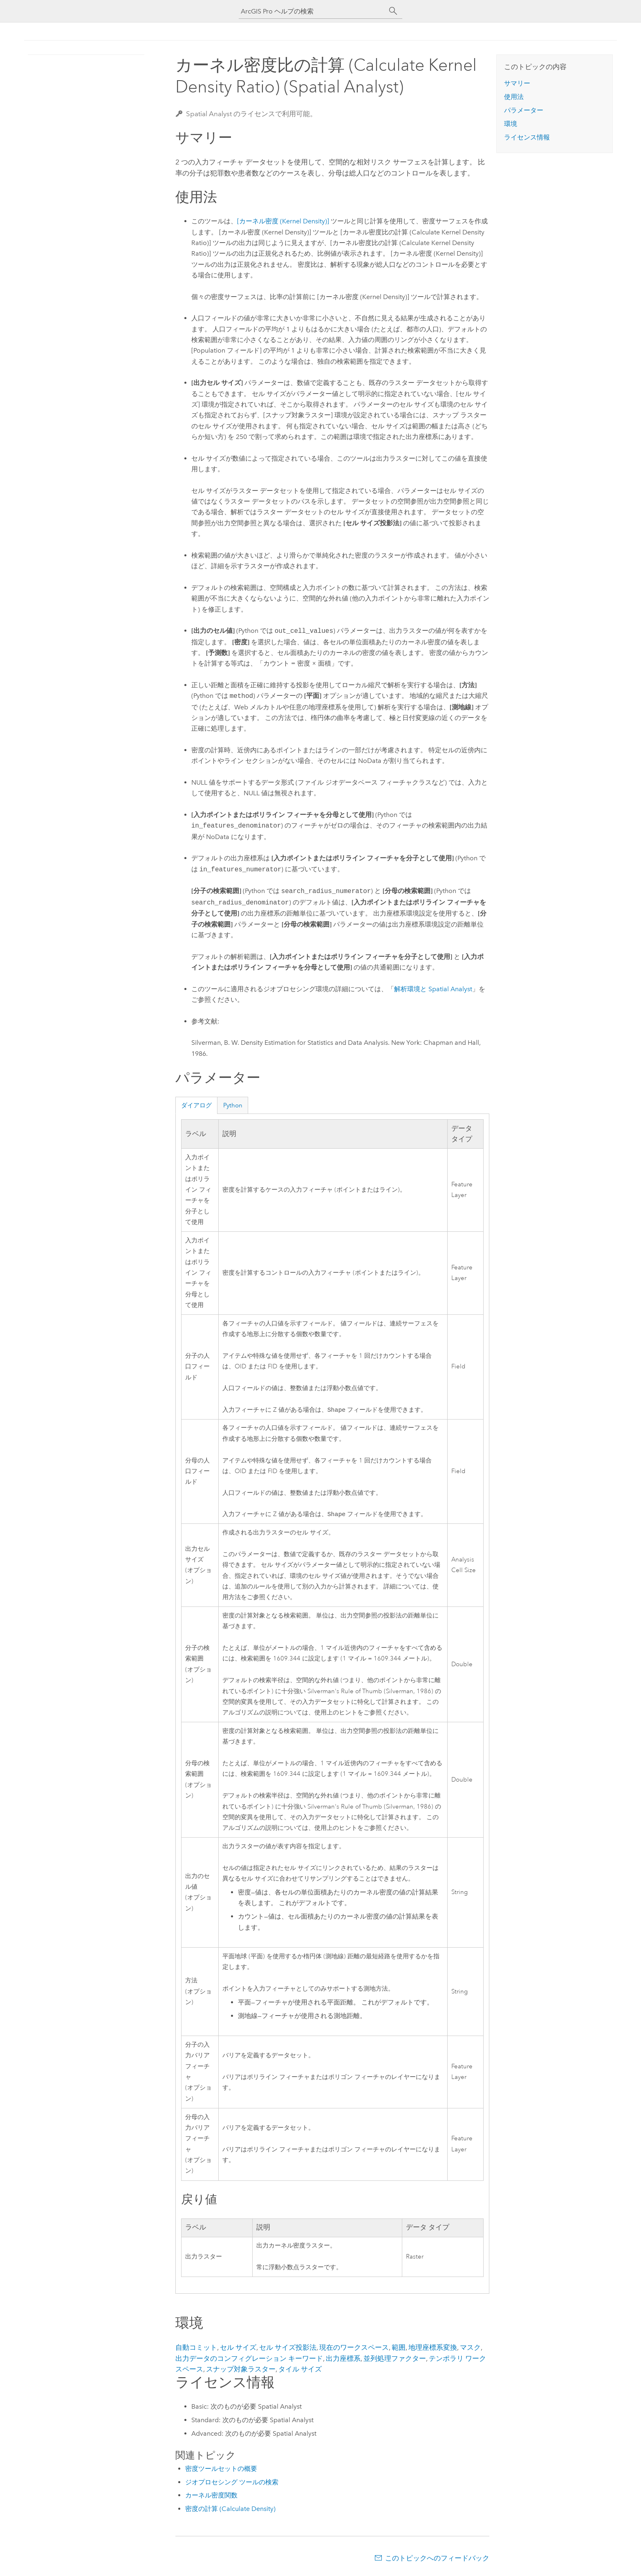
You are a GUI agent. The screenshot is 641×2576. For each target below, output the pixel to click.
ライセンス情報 (527, 137)
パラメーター (523, 110)
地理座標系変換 (432, 2349)
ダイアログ (196, 1105)
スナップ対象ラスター (241, 2371)
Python (232, 1105)
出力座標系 (343, 2360)
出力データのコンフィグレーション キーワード (249, 2360)
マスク (470, 2349)
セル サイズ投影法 (287, 2349)
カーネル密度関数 (211, 2497)
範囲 (399, 2349)
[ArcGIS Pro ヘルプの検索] (312, 11)
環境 (510, 124)
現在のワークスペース (354, 2349)
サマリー (517, 83)
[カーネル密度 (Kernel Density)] (283, 221)
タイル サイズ (300, 2371)
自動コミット (196, 2349)
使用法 (514, 97)
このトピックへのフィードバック (437, 2560)
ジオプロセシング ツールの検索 (231, 2484)
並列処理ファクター (394, 2360)
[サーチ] (393, 11)
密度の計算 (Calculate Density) (230, 2510)
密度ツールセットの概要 (221, 2470)
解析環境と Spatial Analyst (433, 989)
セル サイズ (238, 2349)
